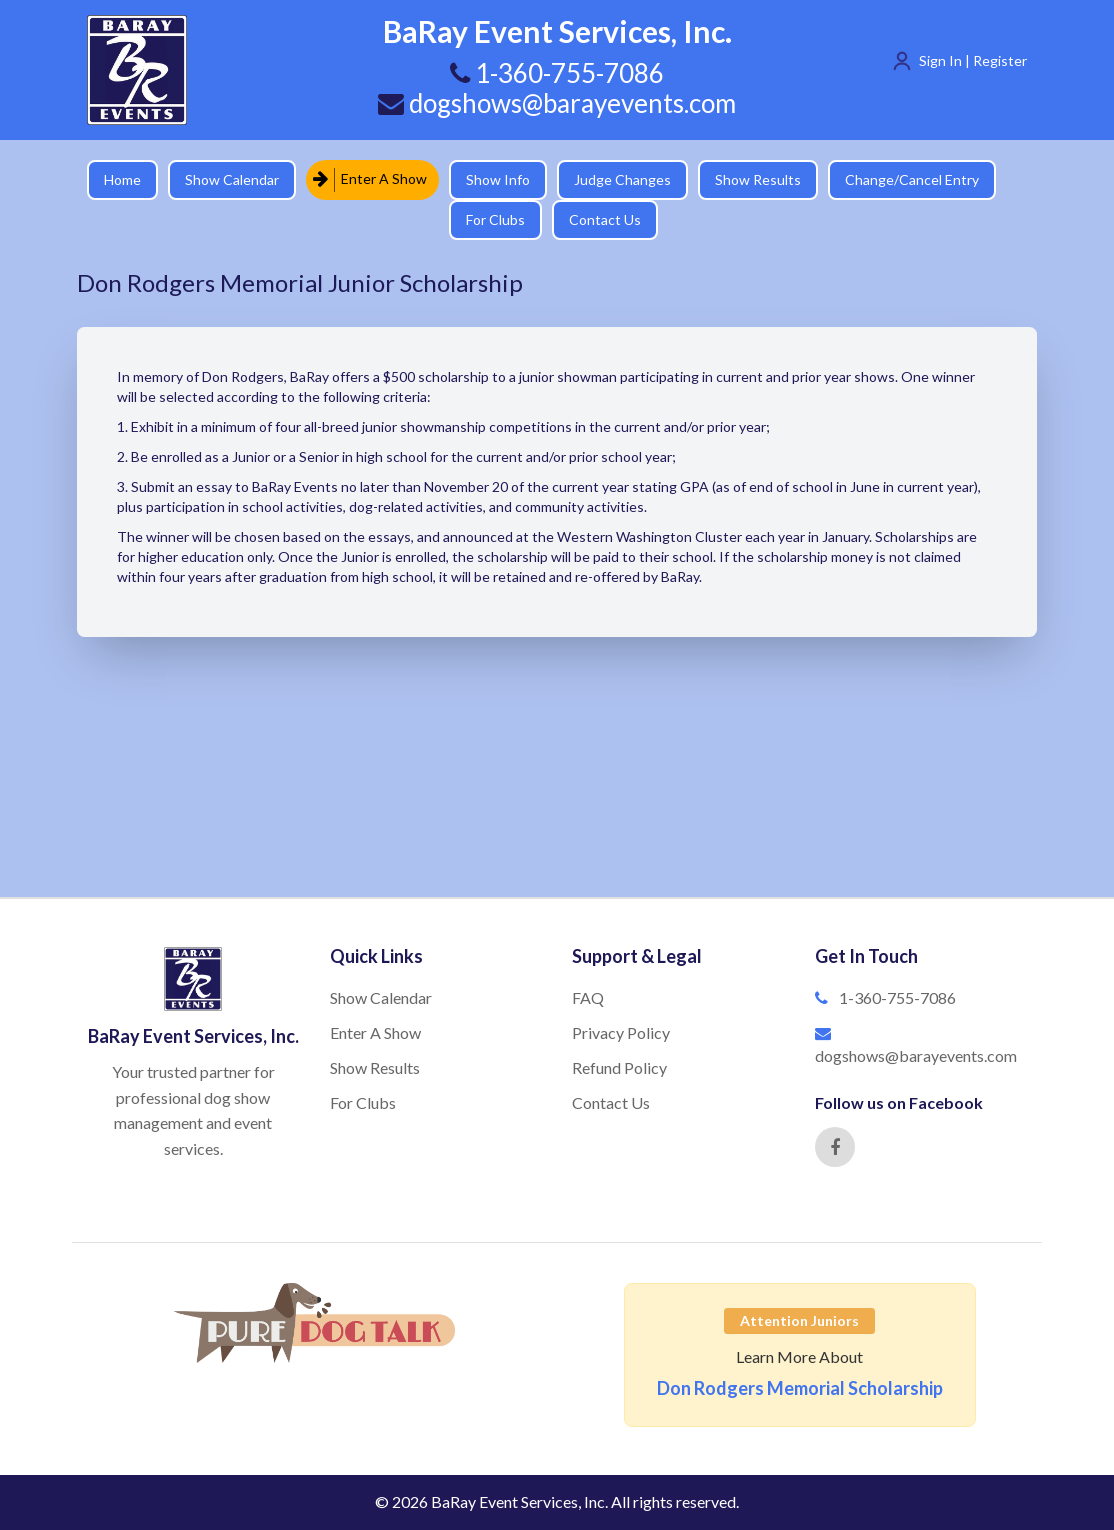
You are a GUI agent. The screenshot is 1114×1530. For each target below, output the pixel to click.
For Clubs (495, 219)
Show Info (498, 179)
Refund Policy (619, 1067)
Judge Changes (622, 179)
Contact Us (605, 219)
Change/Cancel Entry (912, 179)
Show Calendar (232, 179)
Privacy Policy (621, 1032)
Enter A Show (370, 179)
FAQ (588, 997)
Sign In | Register (973, 60)
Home (122, 179)
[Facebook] (835, 1147)
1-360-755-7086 (897, 997)
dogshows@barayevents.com (557, 103)
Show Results (758, 179)
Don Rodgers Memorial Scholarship (800, 1388)
